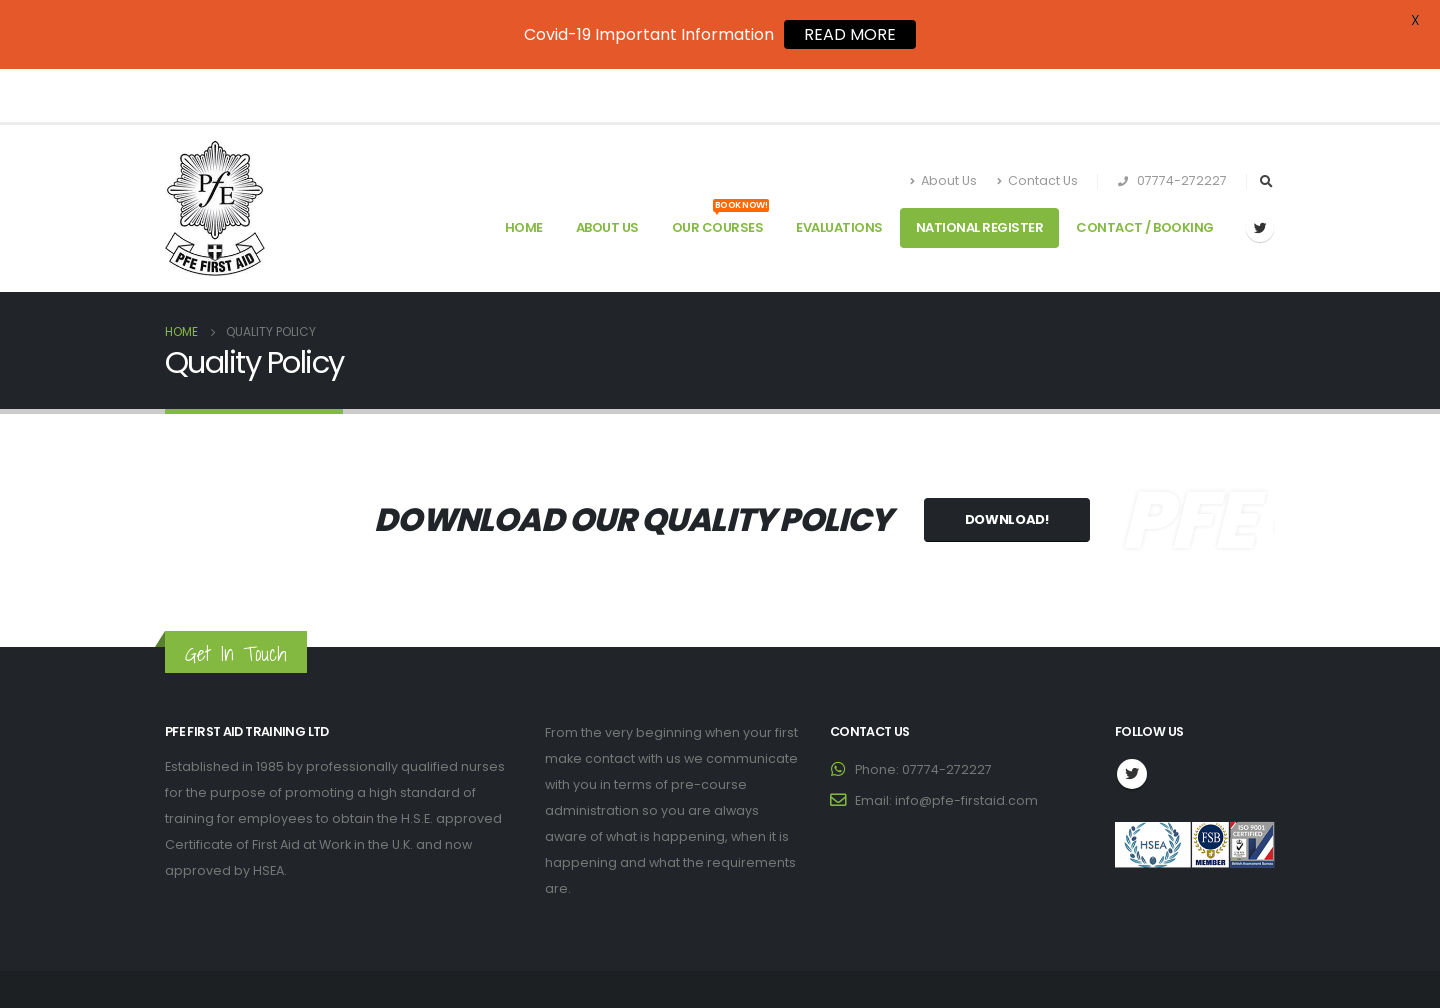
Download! (1007, 466)
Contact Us (1037, 128)
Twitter (1132, 721)
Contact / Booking (1145, 175)
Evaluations (839, 175)
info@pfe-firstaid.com (966, 747)
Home (524, 175)
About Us (943, 128)
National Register (980, 175)
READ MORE (850, 34)
